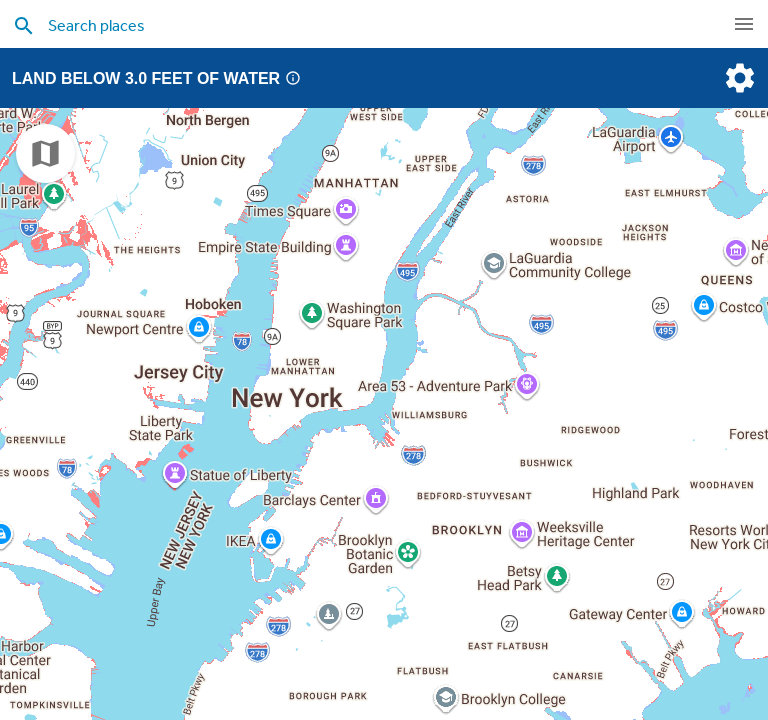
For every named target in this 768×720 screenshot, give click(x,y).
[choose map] (45, 153)
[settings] (738, 78)
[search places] (344, 25)
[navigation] (744, 24)
